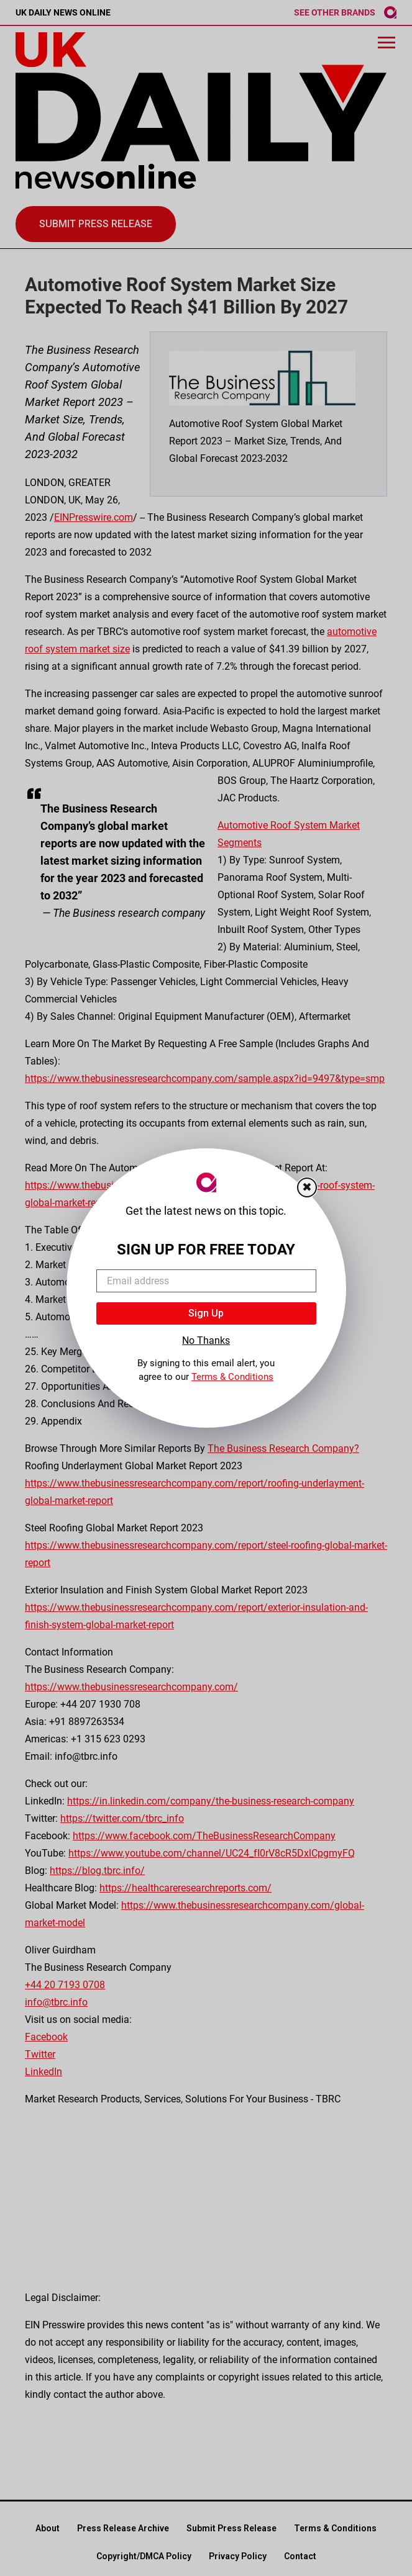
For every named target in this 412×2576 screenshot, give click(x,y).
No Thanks (206, 1340)
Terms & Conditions (232, 1376)
